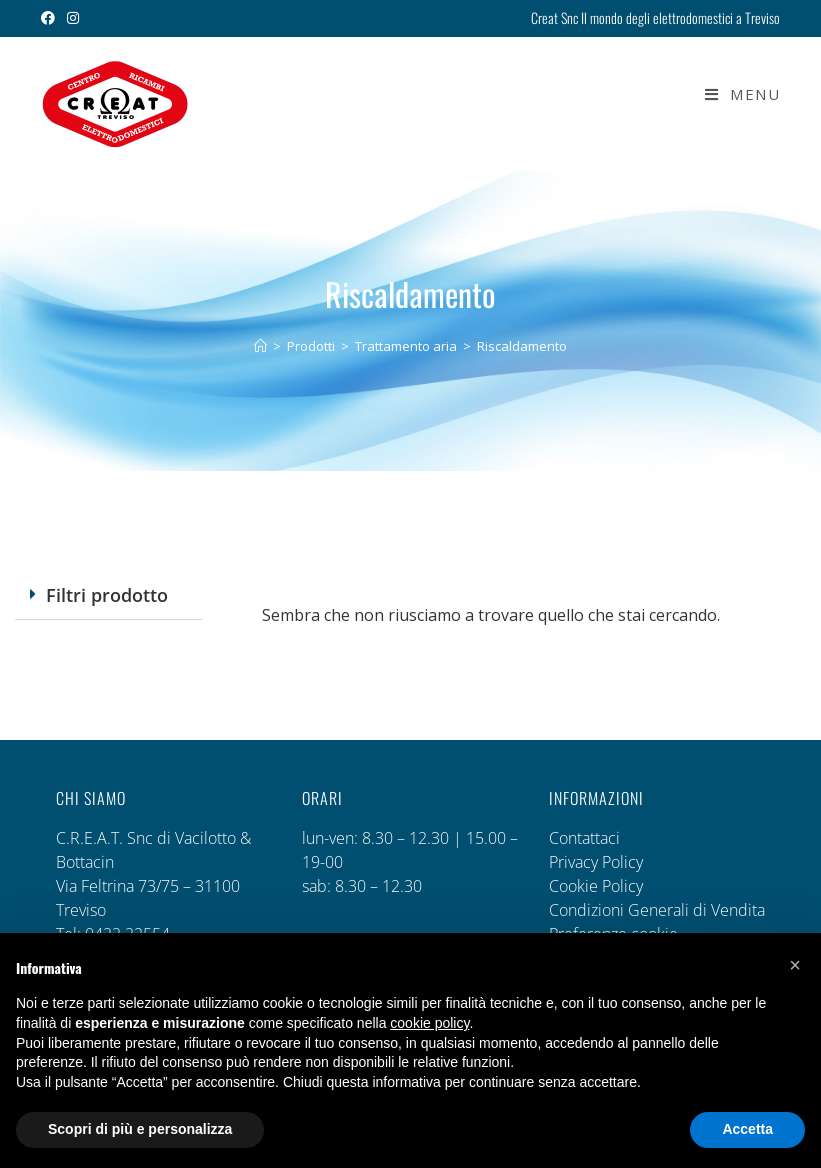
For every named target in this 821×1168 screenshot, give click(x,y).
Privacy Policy (596, 862)
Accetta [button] (747, 1129)
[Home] (260, 346)
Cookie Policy (596, 886)
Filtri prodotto (107, 595)
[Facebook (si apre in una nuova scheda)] (51, 18)
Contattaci (584, 838)
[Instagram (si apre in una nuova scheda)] (73, 18)
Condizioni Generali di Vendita (657, 910)
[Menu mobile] (735, 94)
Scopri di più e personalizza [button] (140, 1129)
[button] (108, 595)
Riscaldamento (522, 346)
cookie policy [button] (429, 1023)
